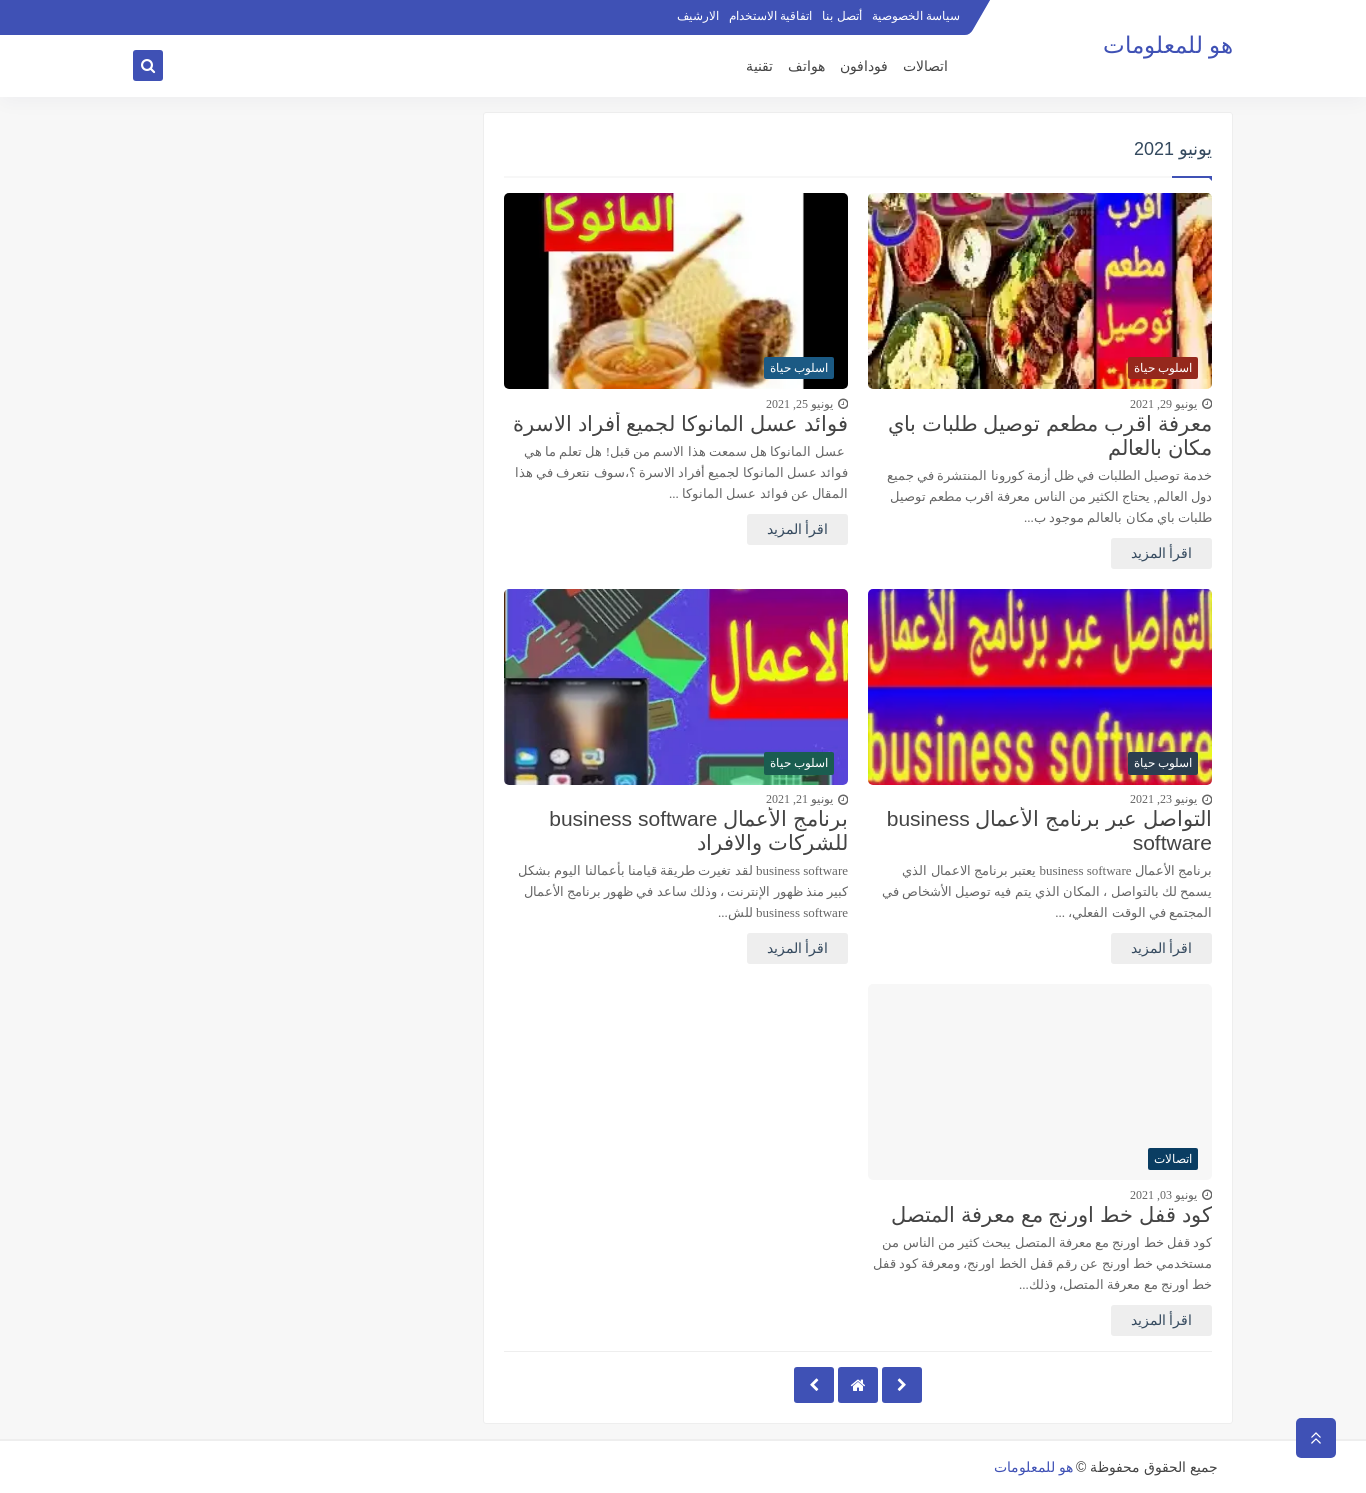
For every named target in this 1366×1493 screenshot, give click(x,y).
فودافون (864, 66)
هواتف (806, 66)
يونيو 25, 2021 (799, 404)
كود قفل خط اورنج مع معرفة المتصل (1051, 1214)
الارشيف (698, 16)
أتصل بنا (841, 16)
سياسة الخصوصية (916, 16)
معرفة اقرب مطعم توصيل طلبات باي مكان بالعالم (1050, 435)
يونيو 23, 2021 (1163, 799)
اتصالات (925, 66)
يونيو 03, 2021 (1163, 1195)
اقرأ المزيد (1162, 553)
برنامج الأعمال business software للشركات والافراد (698, 830)
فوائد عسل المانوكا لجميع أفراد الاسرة (680, 423)
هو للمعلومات (1168, 45)
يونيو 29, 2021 (1163, 404)
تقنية (759, 66)
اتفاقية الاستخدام (770, 16)
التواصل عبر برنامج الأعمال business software (1049, 830)
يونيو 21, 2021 (799, 799)
